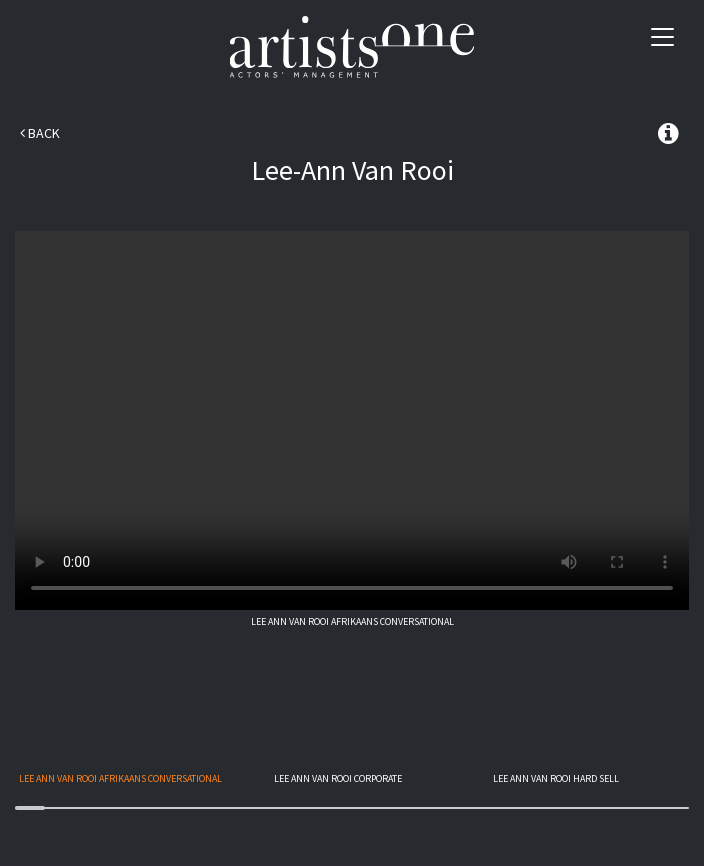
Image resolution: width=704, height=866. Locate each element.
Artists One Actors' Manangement (351, 47)
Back (40, 133)
